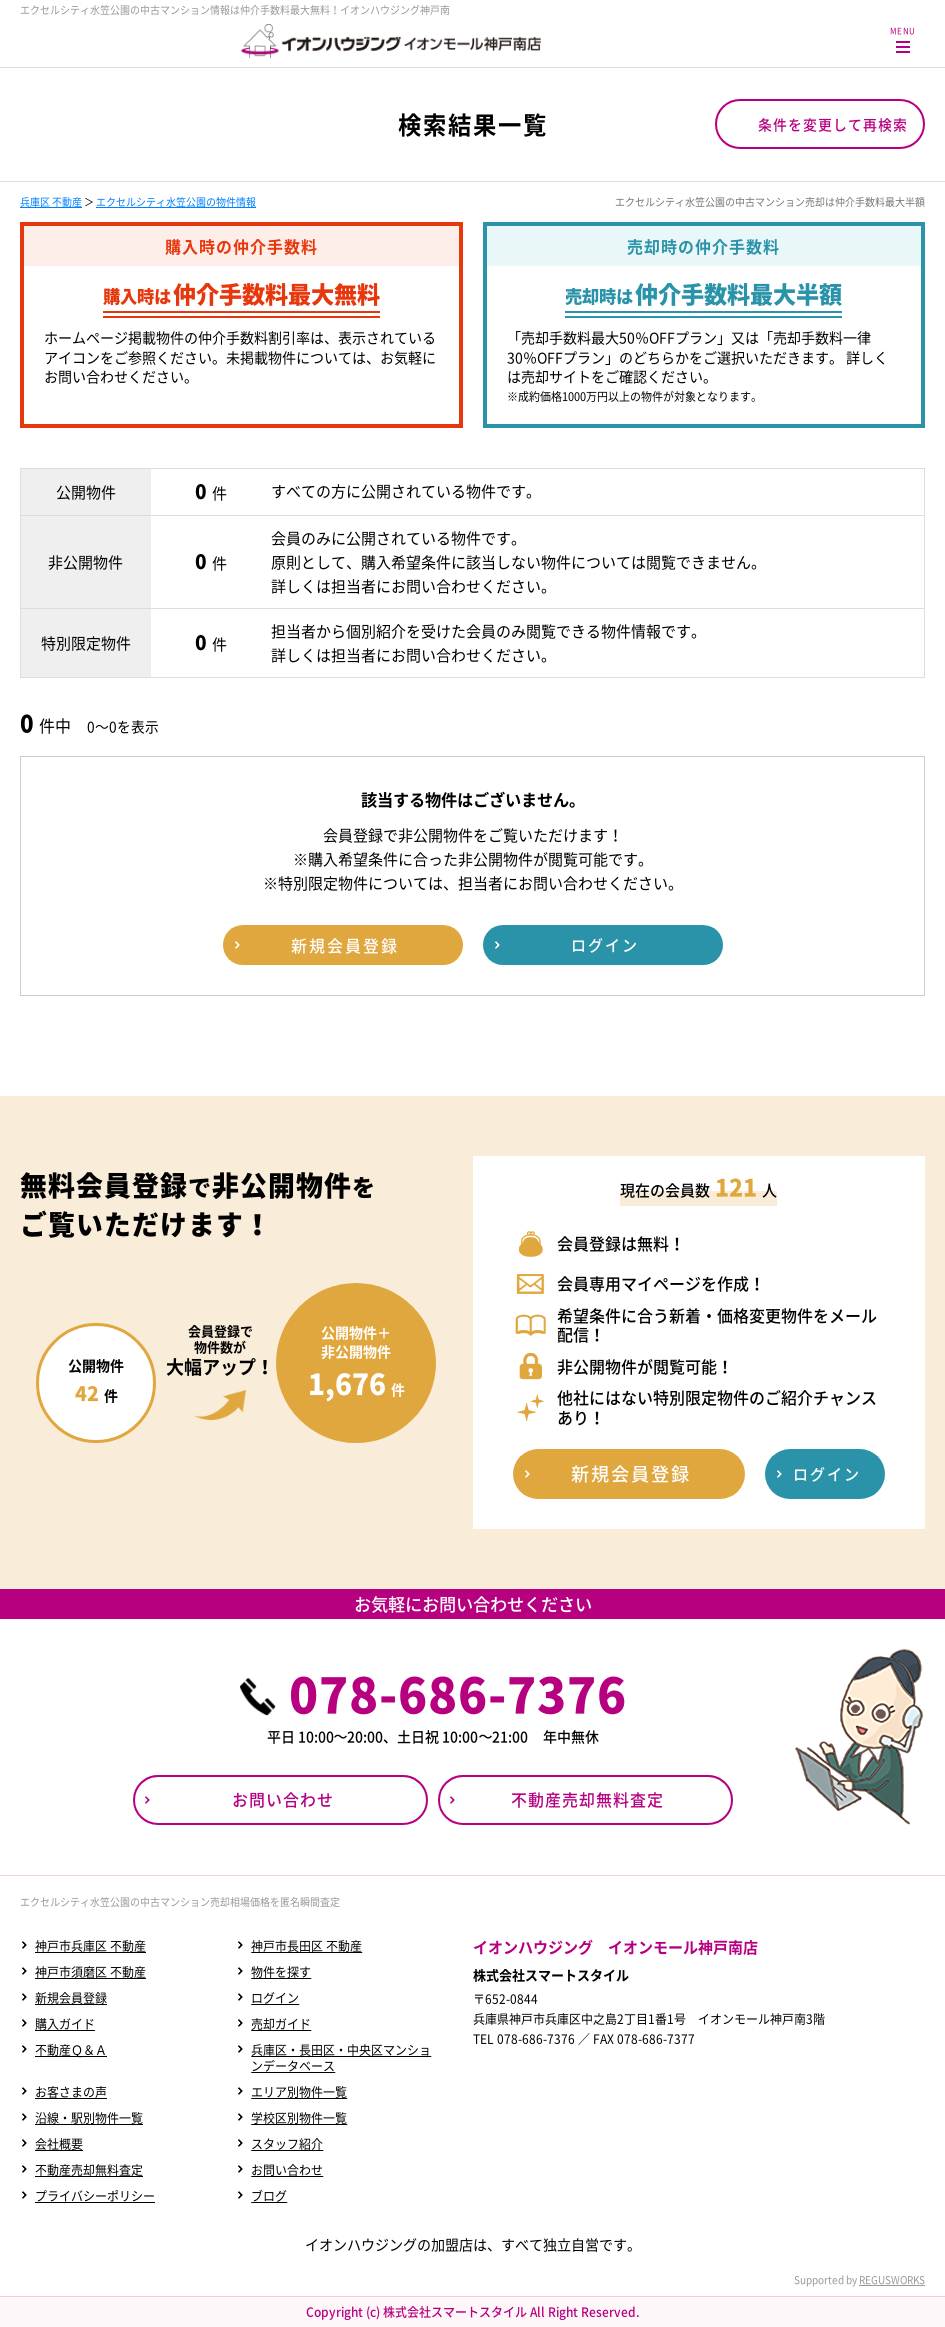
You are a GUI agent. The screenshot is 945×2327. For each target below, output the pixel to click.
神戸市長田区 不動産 (306, 1946)
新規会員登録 (71, 1998)
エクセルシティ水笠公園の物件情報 (176, 201)
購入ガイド (65, 2024)
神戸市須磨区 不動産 (90, 1972)
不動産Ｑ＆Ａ (71, 2050)
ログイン (275, 1998)
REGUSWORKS (892, 2279)
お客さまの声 (71, 2092)
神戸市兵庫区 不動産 (90, 1946)
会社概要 (59, 2144)
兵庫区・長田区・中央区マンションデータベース (341, 2058)
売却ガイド (281, 2024)
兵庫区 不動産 (51, 201)
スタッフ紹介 (287, 2144)
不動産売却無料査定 (89, 2170)
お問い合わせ (287, 2170)
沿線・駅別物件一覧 (89, 2118)
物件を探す (281, 1972)
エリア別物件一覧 (299, 2092)
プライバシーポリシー (95, 2196)
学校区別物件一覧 (299, 2118)
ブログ (269, 2196)
